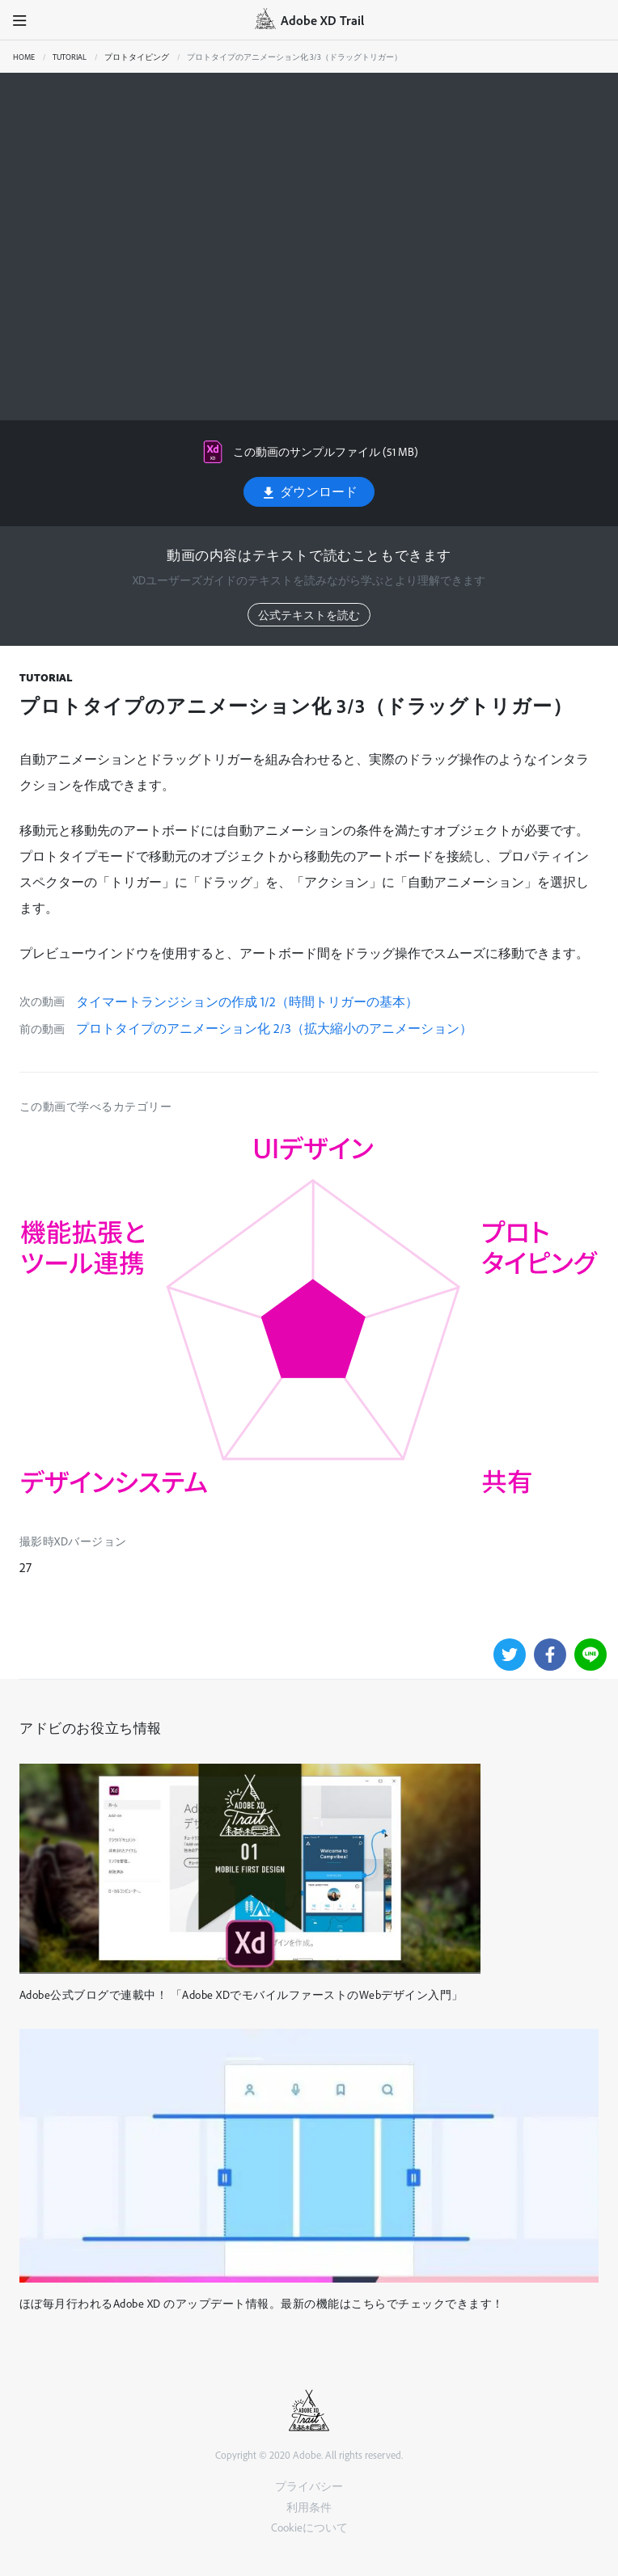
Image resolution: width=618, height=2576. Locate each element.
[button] (20, 20)
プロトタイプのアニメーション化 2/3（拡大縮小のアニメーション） (274, 1028)
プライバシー (309, 2486)
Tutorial (70, 56)
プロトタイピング (136, 56)
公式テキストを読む (309, 615)
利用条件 (309, 2507)
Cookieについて (309, 2527)
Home (24, 56)
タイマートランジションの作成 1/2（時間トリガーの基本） (247, 1001)
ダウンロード (309, 492)
